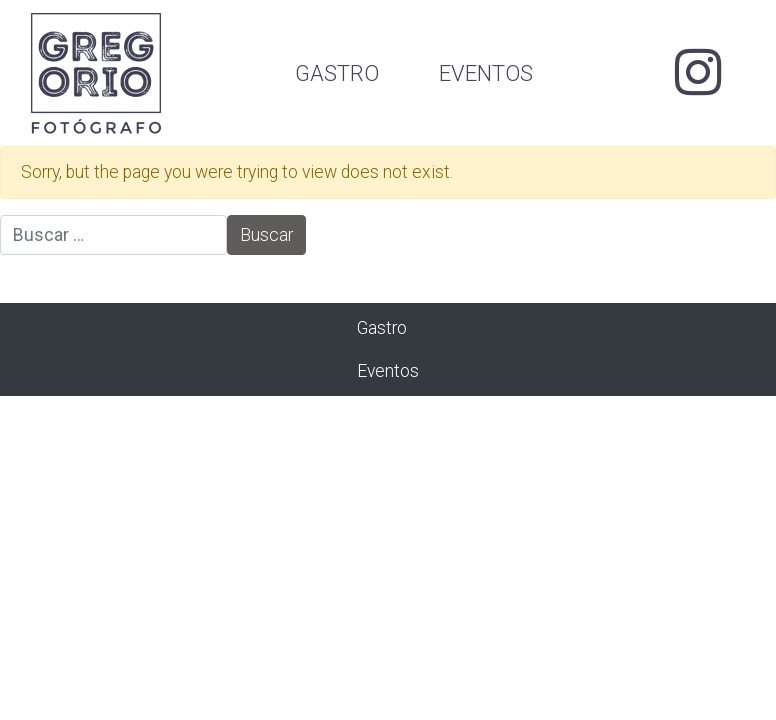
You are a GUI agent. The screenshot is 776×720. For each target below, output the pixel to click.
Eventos (486, 73)
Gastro (337, 73)
